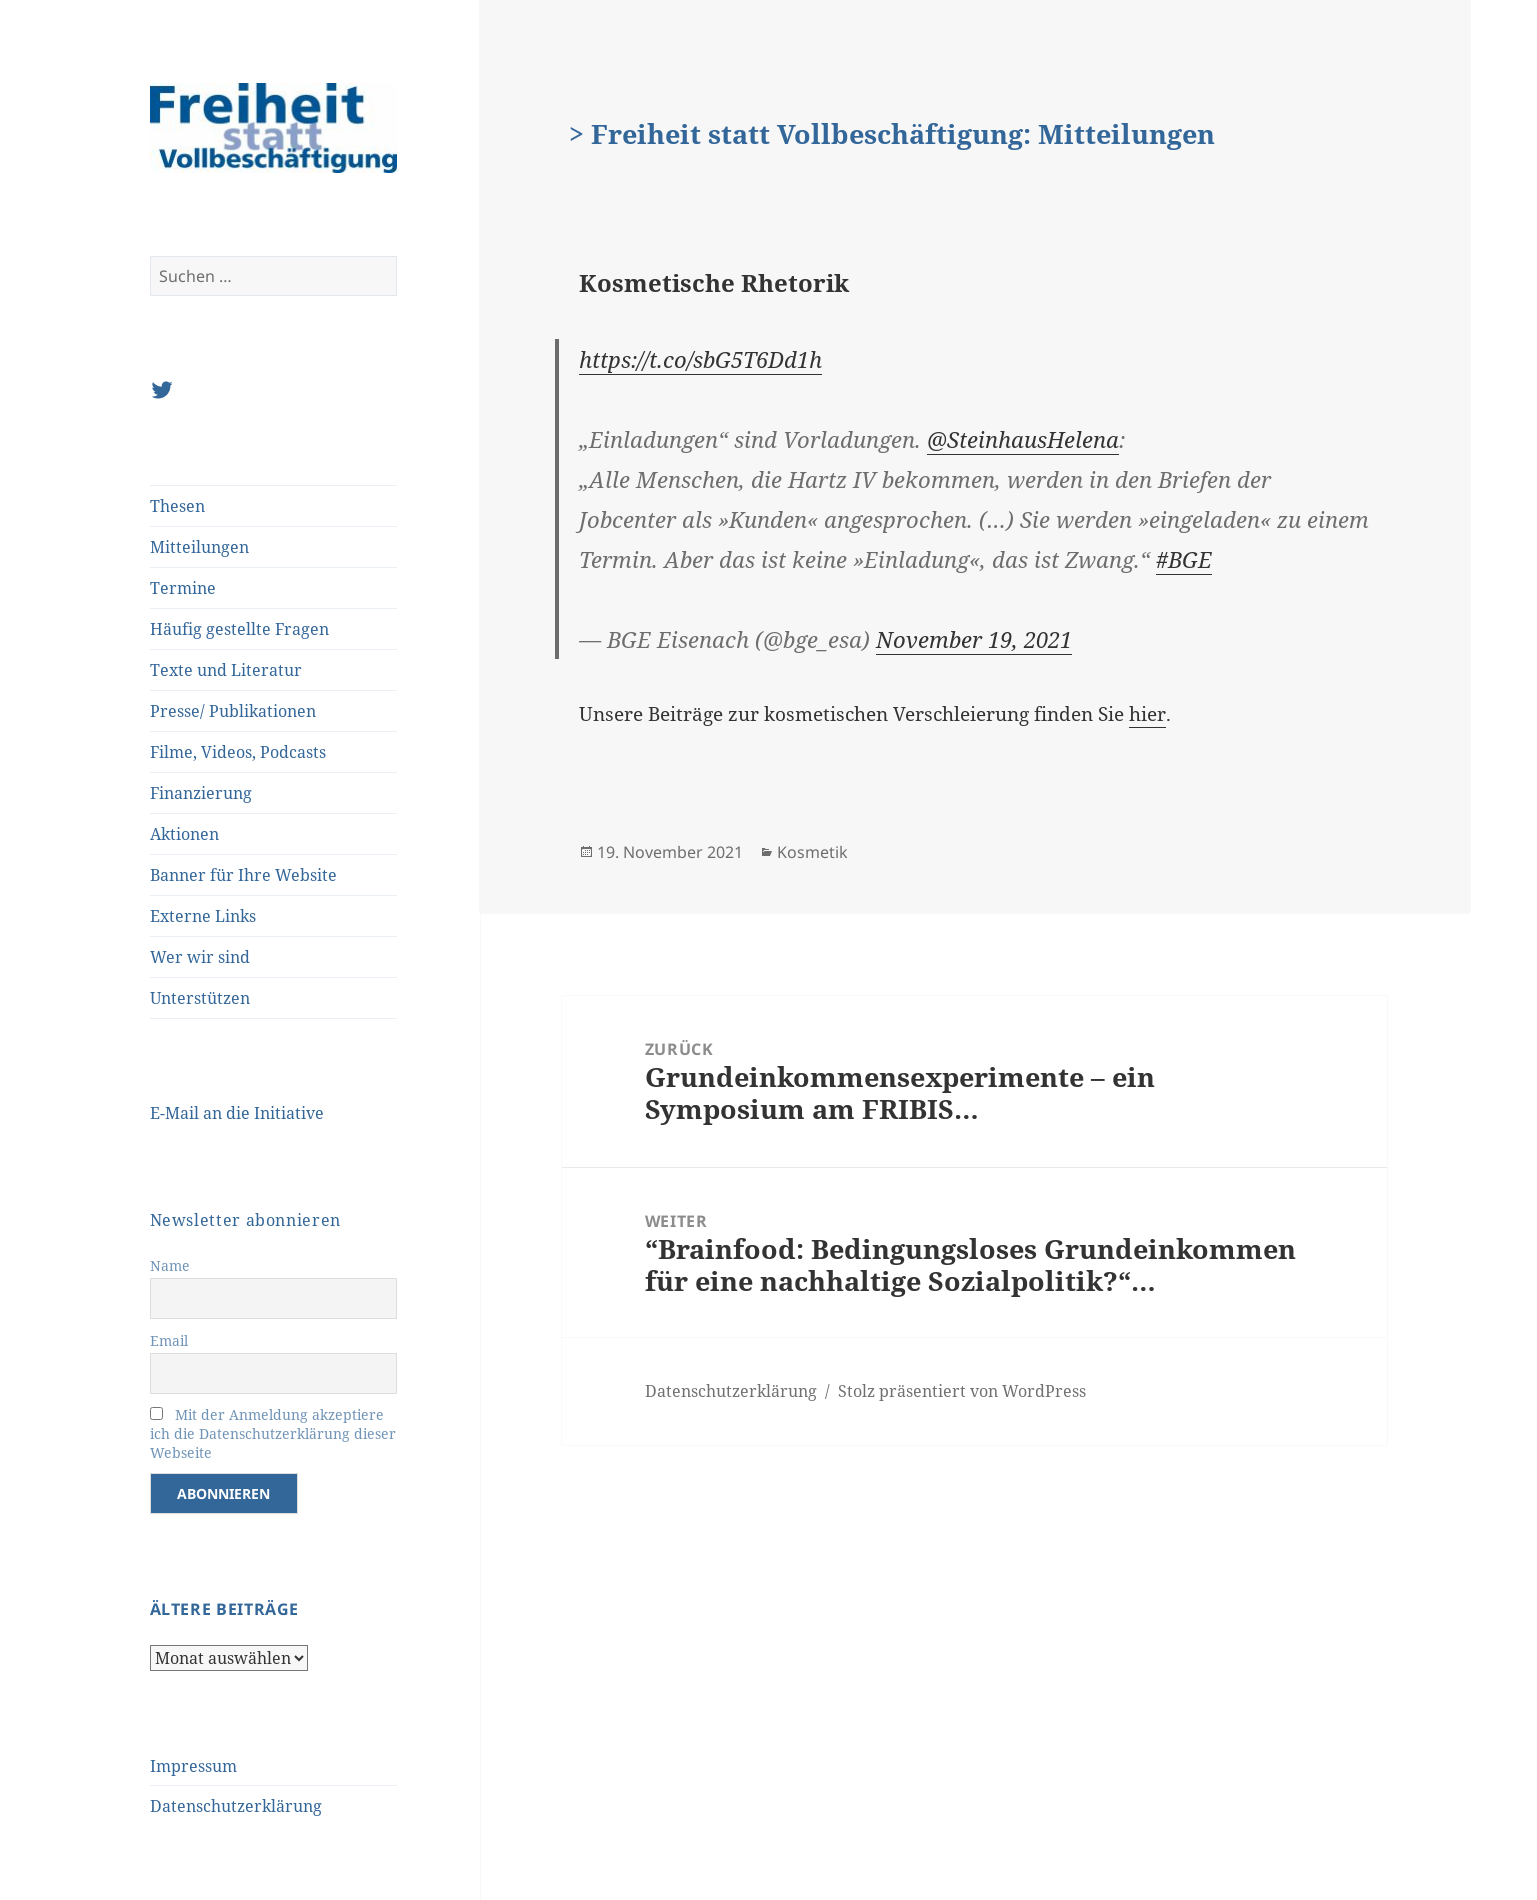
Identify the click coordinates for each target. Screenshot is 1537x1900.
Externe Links (203, 916)
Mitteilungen (199, 547)
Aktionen (184, 834)
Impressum (193, 1766)
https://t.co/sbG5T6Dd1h (700, 359)
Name (170, 1265)
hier (1147, 714)
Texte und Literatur (226, 670)
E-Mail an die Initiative (237, 1113)
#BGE (1184, 559)
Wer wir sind (200, 957)
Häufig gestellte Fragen (239, 629)
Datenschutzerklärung (236, 1806)
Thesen (177, 506)
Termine (183, 588)
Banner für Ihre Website (243, 875)
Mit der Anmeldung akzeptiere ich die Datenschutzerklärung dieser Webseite (273, 1433)
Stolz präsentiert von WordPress (962, 1391)
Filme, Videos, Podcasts (238, 752)
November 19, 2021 (974, 639)
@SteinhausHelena (1023, 439)
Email (169, 1340)
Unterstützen (200, 998)
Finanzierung (201, 793)
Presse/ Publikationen (233, 711)
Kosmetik (812, 852)
